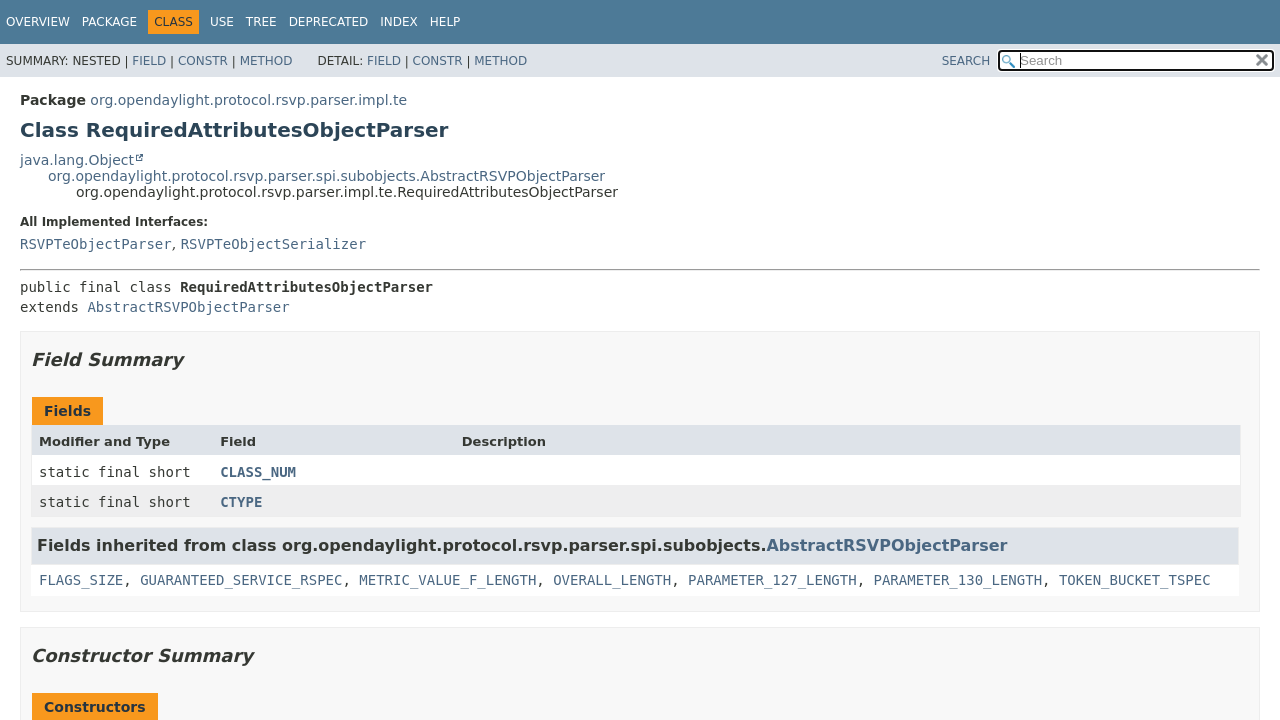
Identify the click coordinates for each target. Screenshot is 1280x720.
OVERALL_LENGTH (612, 580)
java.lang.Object (77, 160)
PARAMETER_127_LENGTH (772, 580)
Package (109, 22)
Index (399, 22)
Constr (203, 61)
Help (445, 22)
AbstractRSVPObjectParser (188, 307)
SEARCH (966, 61)
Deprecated (329, 22)
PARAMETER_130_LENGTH (958, 580)
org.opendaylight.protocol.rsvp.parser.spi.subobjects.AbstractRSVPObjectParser (326, 176)
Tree (261, 22)
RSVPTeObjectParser (96, 244)
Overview (38, 22)
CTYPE (241, 502)
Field (149, 61)
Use (222, 22)
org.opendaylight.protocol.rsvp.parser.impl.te (248, 100)
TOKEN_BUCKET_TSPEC (1135, 580)
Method (266, 61)
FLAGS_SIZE (81, 580)
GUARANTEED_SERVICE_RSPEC (241, 580)
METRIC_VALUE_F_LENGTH (447, 580)
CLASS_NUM (258, 472)
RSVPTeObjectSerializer (273, 244)
